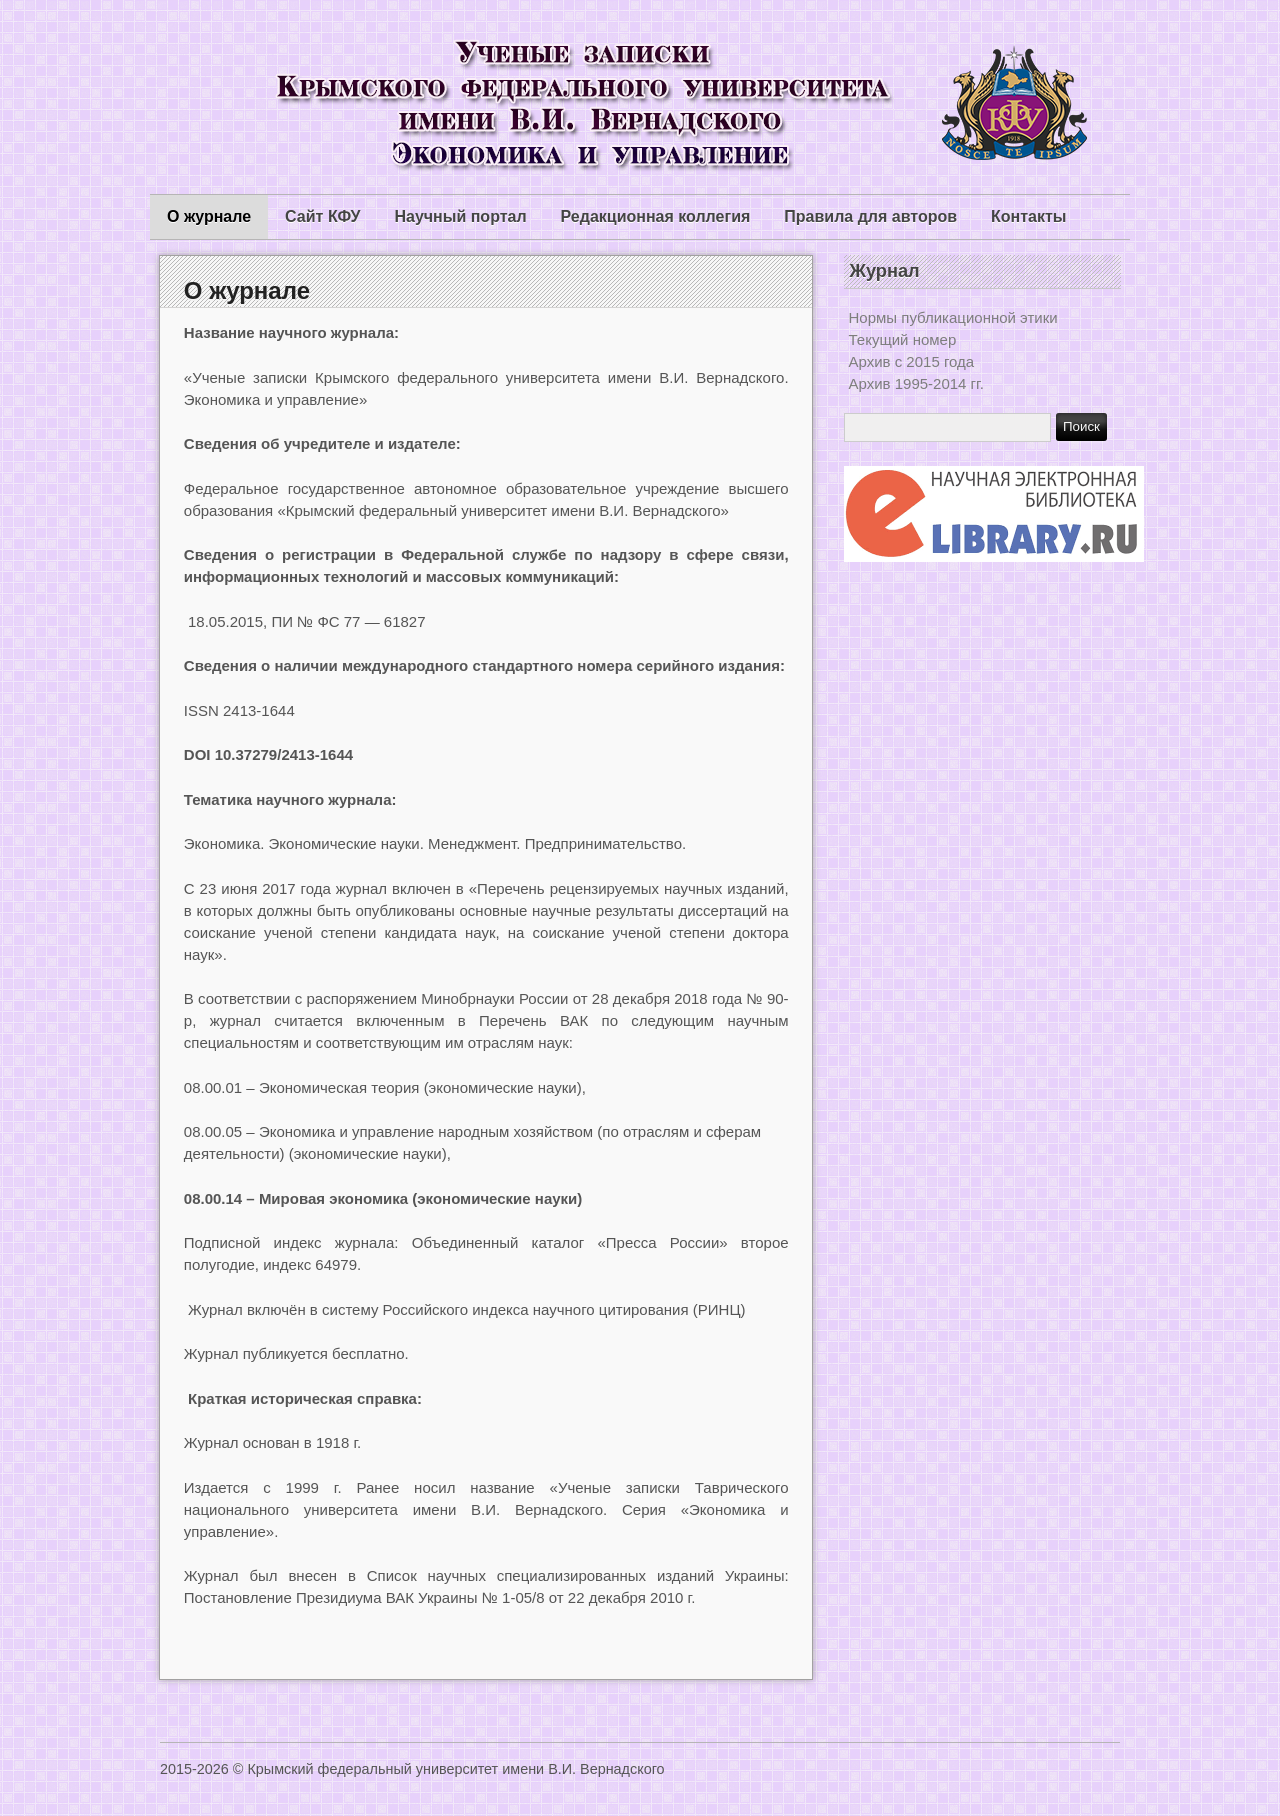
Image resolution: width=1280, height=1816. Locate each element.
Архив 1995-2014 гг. (916, 383)
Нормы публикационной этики (953, 317)
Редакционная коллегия (656, 216)
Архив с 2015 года (912, 361)
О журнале (209, 216)
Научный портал (460, 216)
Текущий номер (903, 339)
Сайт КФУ (322, 216)
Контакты (1028, 216)
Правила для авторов (870, 216)
